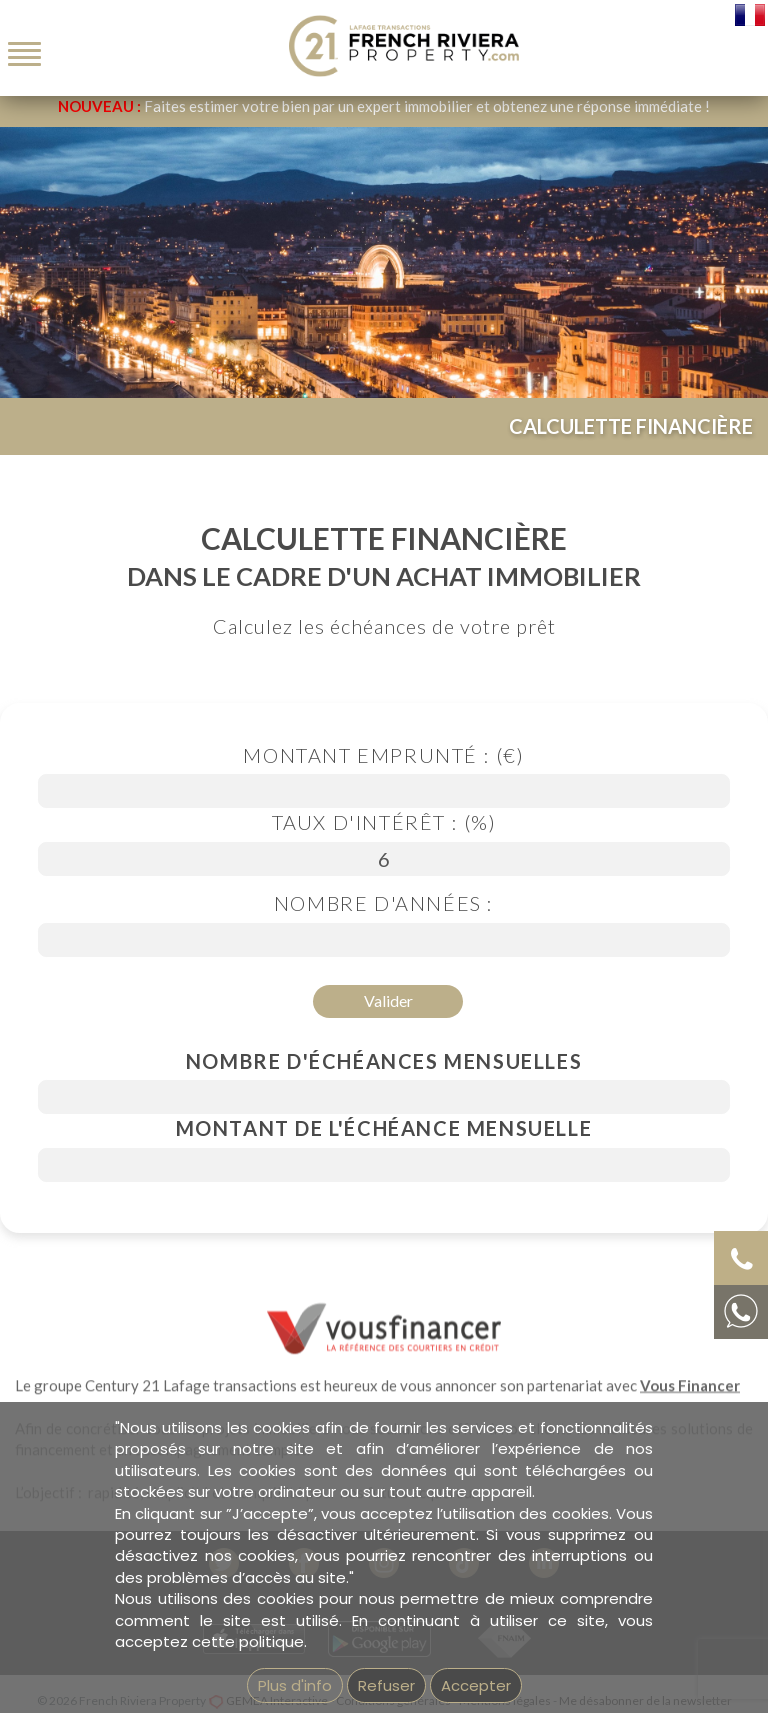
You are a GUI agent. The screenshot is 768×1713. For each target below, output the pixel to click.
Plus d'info (295, 1685)
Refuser (386, 1685)
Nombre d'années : (384, 903)
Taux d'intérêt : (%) (384, 822)
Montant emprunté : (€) (383, 755)
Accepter (476, 1685)
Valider (388, 1000)
